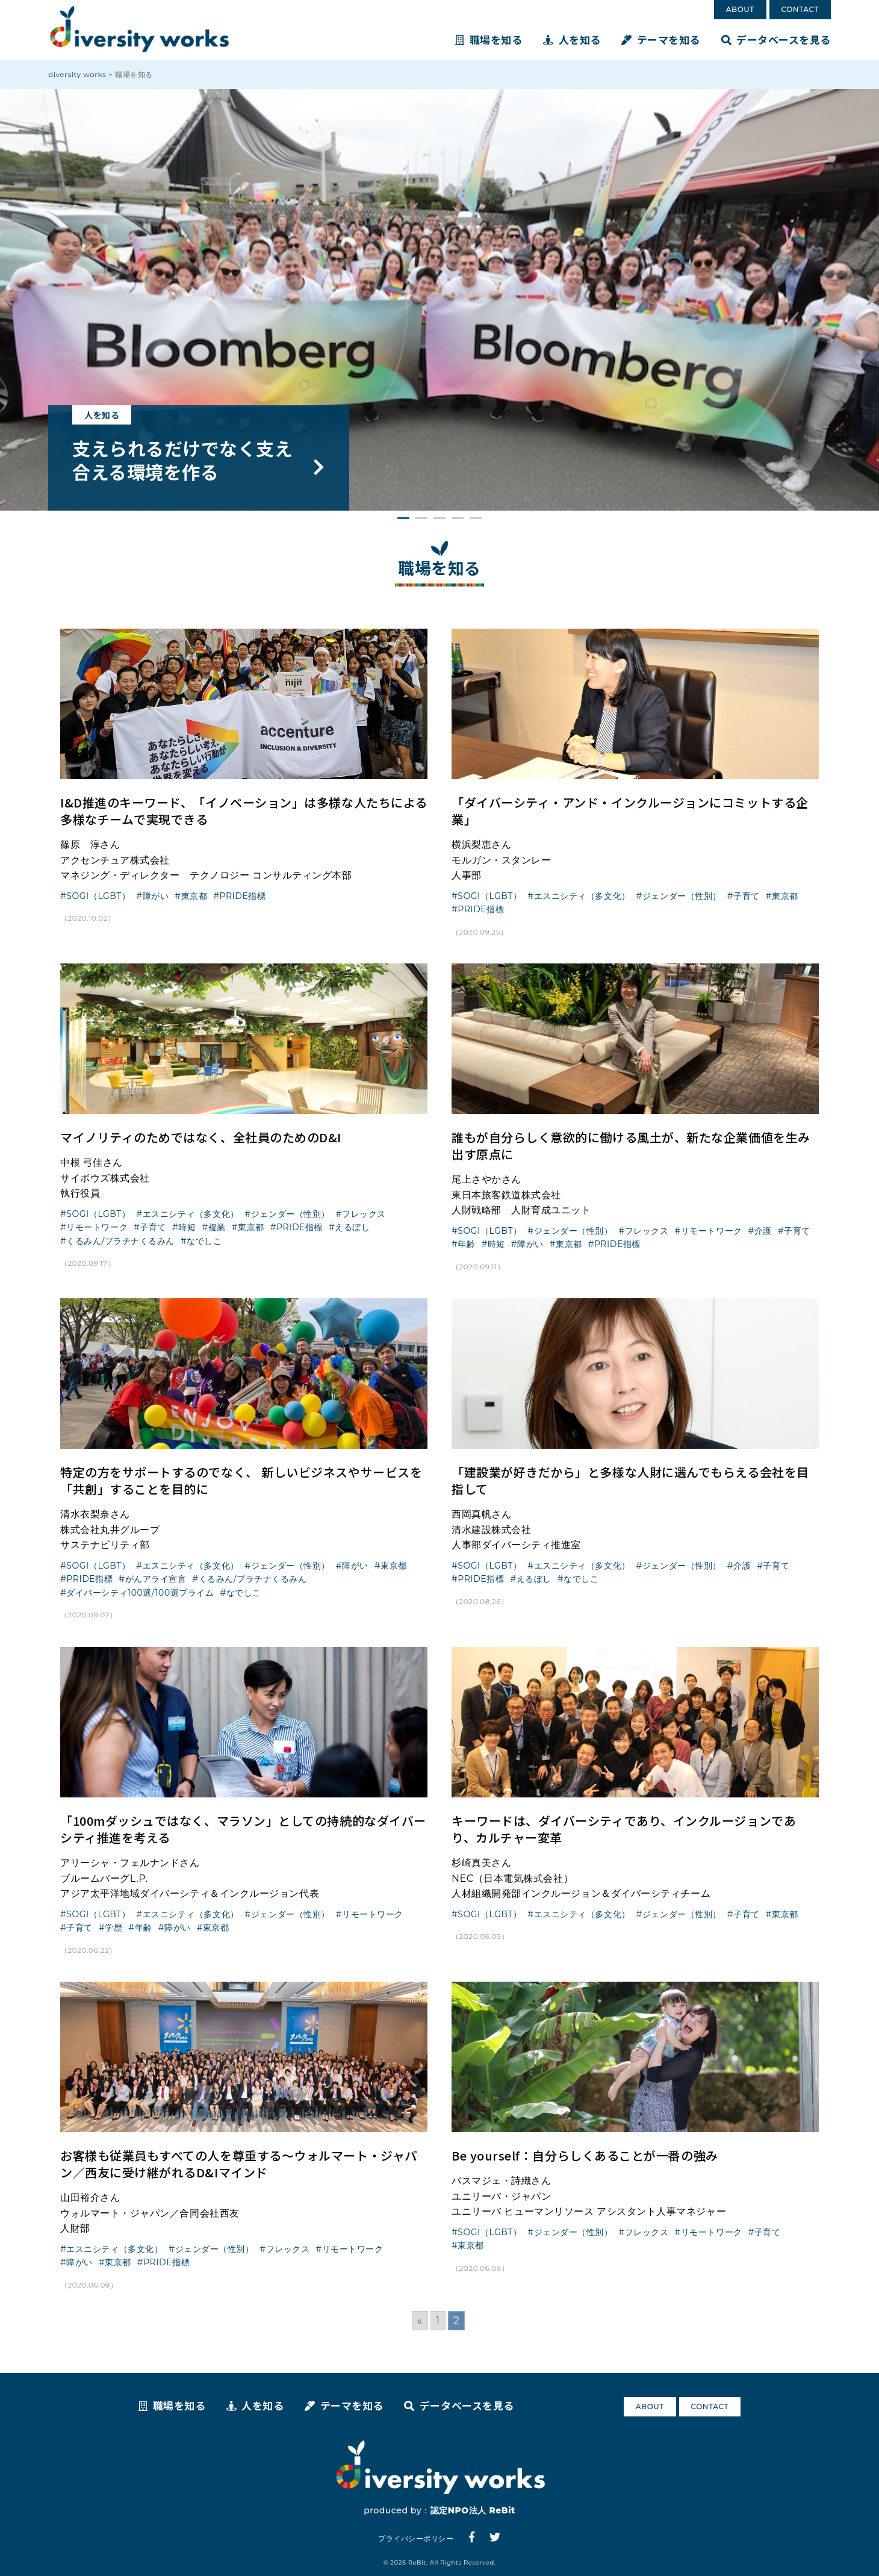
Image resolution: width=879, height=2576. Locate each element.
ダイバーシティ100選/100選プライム (140, 1592)
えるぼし (352, 1227)
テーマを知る (660, 39)
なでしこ (204, 1241)
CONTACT (800, 9)
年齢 (466, 1244)
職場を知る (488, 39)
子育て (746, 896)
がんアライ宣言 (156, 1578)
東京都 (194, 896)
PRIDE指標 (242, 896)
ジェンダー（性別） (681, 896)
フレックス (364, 1214)
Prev (9, 300)
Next (869, 300)
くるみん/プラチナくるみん (120, 1241)
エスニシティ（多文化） (582, 896)
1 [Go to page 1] (438, 2320)
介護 (763, 1230)
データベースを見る (776, 39)
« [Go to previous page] (420, 2320)
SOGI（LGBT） (98, 896)
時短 (187, 1227)
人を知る (572, 39)
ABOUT (740, 9)
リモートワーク (97, 1227)
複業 (217, 1227)
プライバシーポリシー (415, 2538)
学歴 (113, 1927)
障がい (156, 896)
